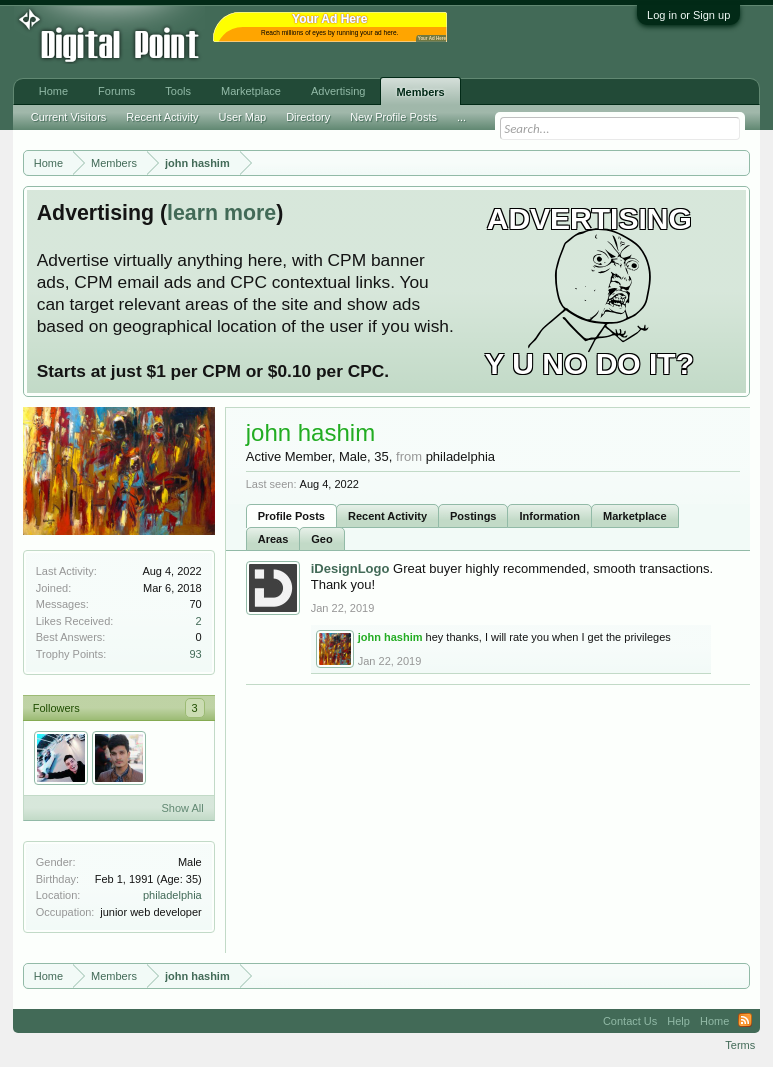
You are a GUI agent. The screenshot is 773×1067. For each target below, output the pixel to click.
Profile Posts (291, 516)
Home (53, 91)
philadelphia (172, 895)
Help (678, 1021)
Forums (116, 91)
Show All (183, 808)
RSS (745, 1021)
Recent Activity (387, 516)
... (461, 117)
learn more (221, 213)
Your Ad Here (432, 38)
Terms (740, 1045)
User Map (242, 117)
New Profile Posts (393, 117)
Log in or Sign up (688, 15)
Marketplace (635, 516)
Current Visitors (69, 117)
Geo (321, 539)
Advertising (338, 91)
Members (420, 92)
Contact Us (630, 1021)
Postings (473, 516)
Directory (308, 117)
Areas (273, 539)
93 (195, 654)
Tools (178, 91)
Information (549, 516)
